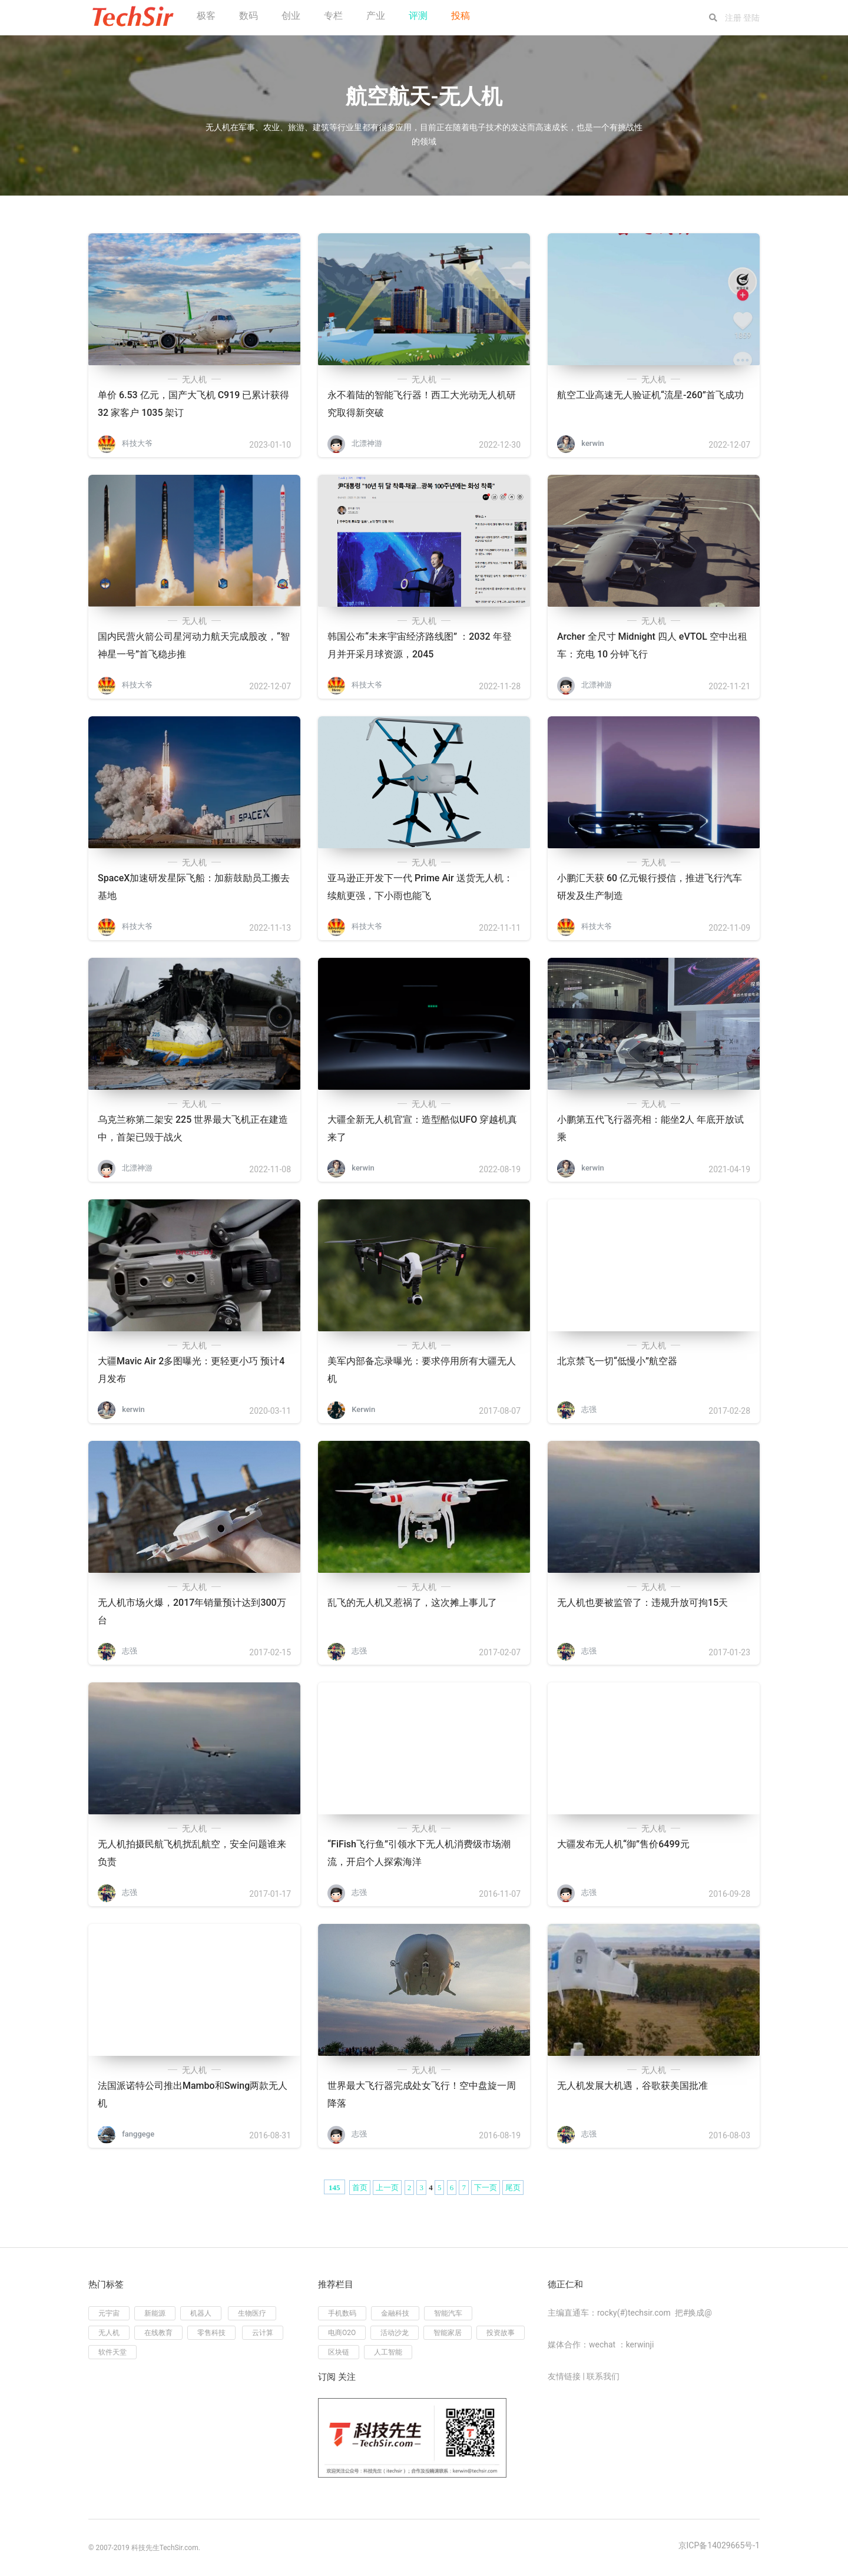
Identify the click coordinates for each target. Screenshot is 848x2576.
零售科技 (211, 2333)
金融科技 (395, 2313)
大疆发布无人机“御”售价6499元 (623, 1844)
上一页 (387, 2187)
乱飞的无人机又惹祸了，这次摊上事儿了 (412, 1602)
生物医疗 (252, 2313)
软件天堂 (112, 2352)
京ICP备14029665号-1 (719, 2545)
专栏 (333, 15)
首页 (359, 2187)
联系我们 (603, 2376)
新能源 (154, 2313)
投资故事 (500, 2333)
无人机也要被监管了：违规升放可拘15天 (642, 1602)
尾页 (513, 2187)
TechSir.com (179, 2548)
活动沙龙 (394, 2333)
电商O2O (342, 2333)
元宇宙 (109, 2313)
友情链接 (564, 2376)
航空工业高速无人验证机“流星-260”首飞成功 (650, 395)
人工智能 (388, 2352)
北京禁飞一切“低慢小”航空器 (617, 1361)
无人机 (194, 379)
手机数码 (342, 2313)
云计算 (262, 2333)
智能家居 (447, 2333)
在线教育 (158, 2333)
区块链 (338, 2352)
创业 (290, 15)
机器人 (200, 2313)
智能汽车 (448, 2313)
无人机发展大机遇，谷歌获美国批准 (632, 2085)
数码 (248, 15)
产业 (375, 15)
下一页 (485, 2187)
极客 (206, 15)
